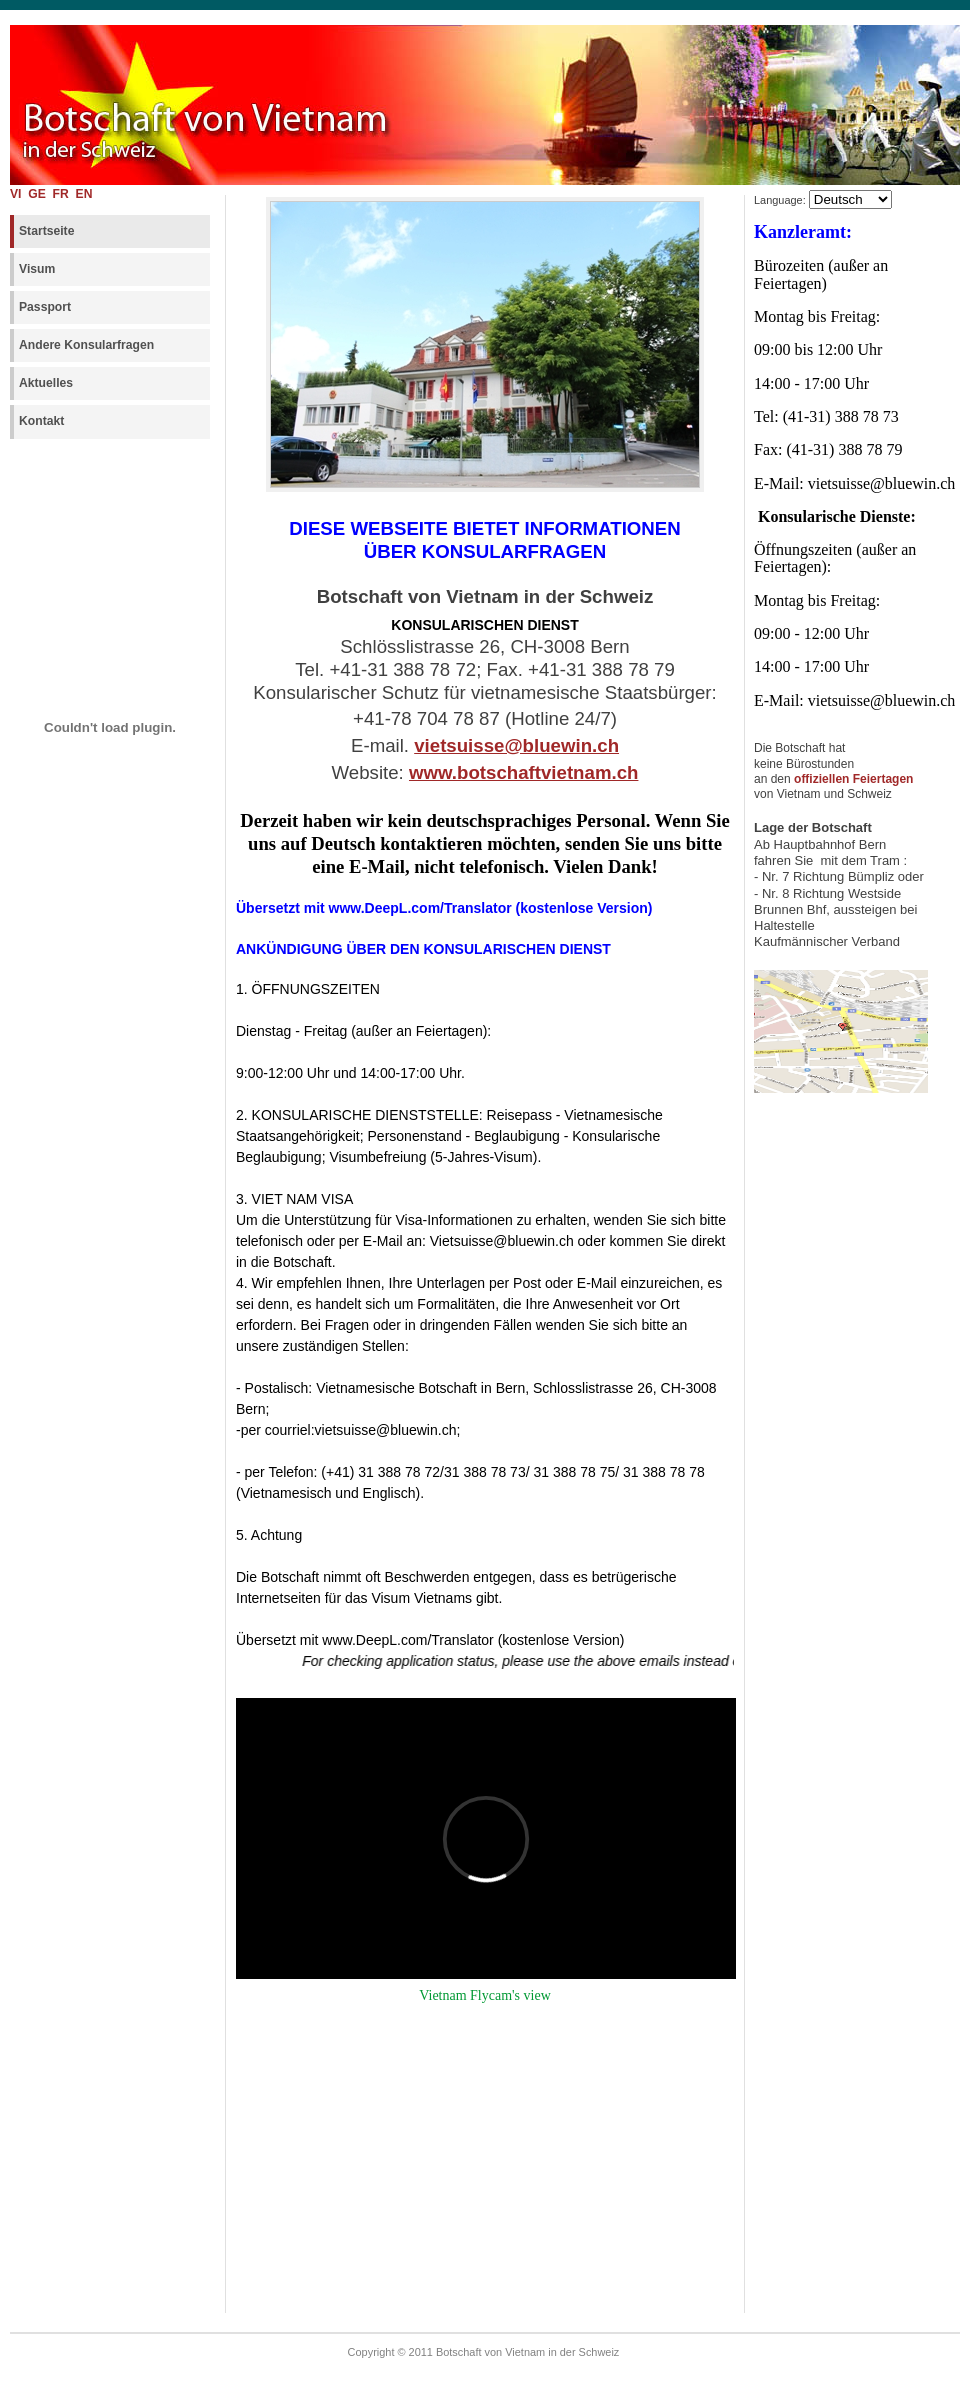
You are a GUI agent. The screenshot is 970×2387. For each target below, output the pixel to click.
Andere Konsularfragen (86, 345)
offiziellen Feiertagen (853, 779)
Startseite (46, 231)
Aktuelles (46, 383)
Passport (45, 307)
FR (63, 194)
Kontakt (41, 421)
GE (39, 194)
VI (16, 194)
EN (84, 194)
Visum (37, 269)
